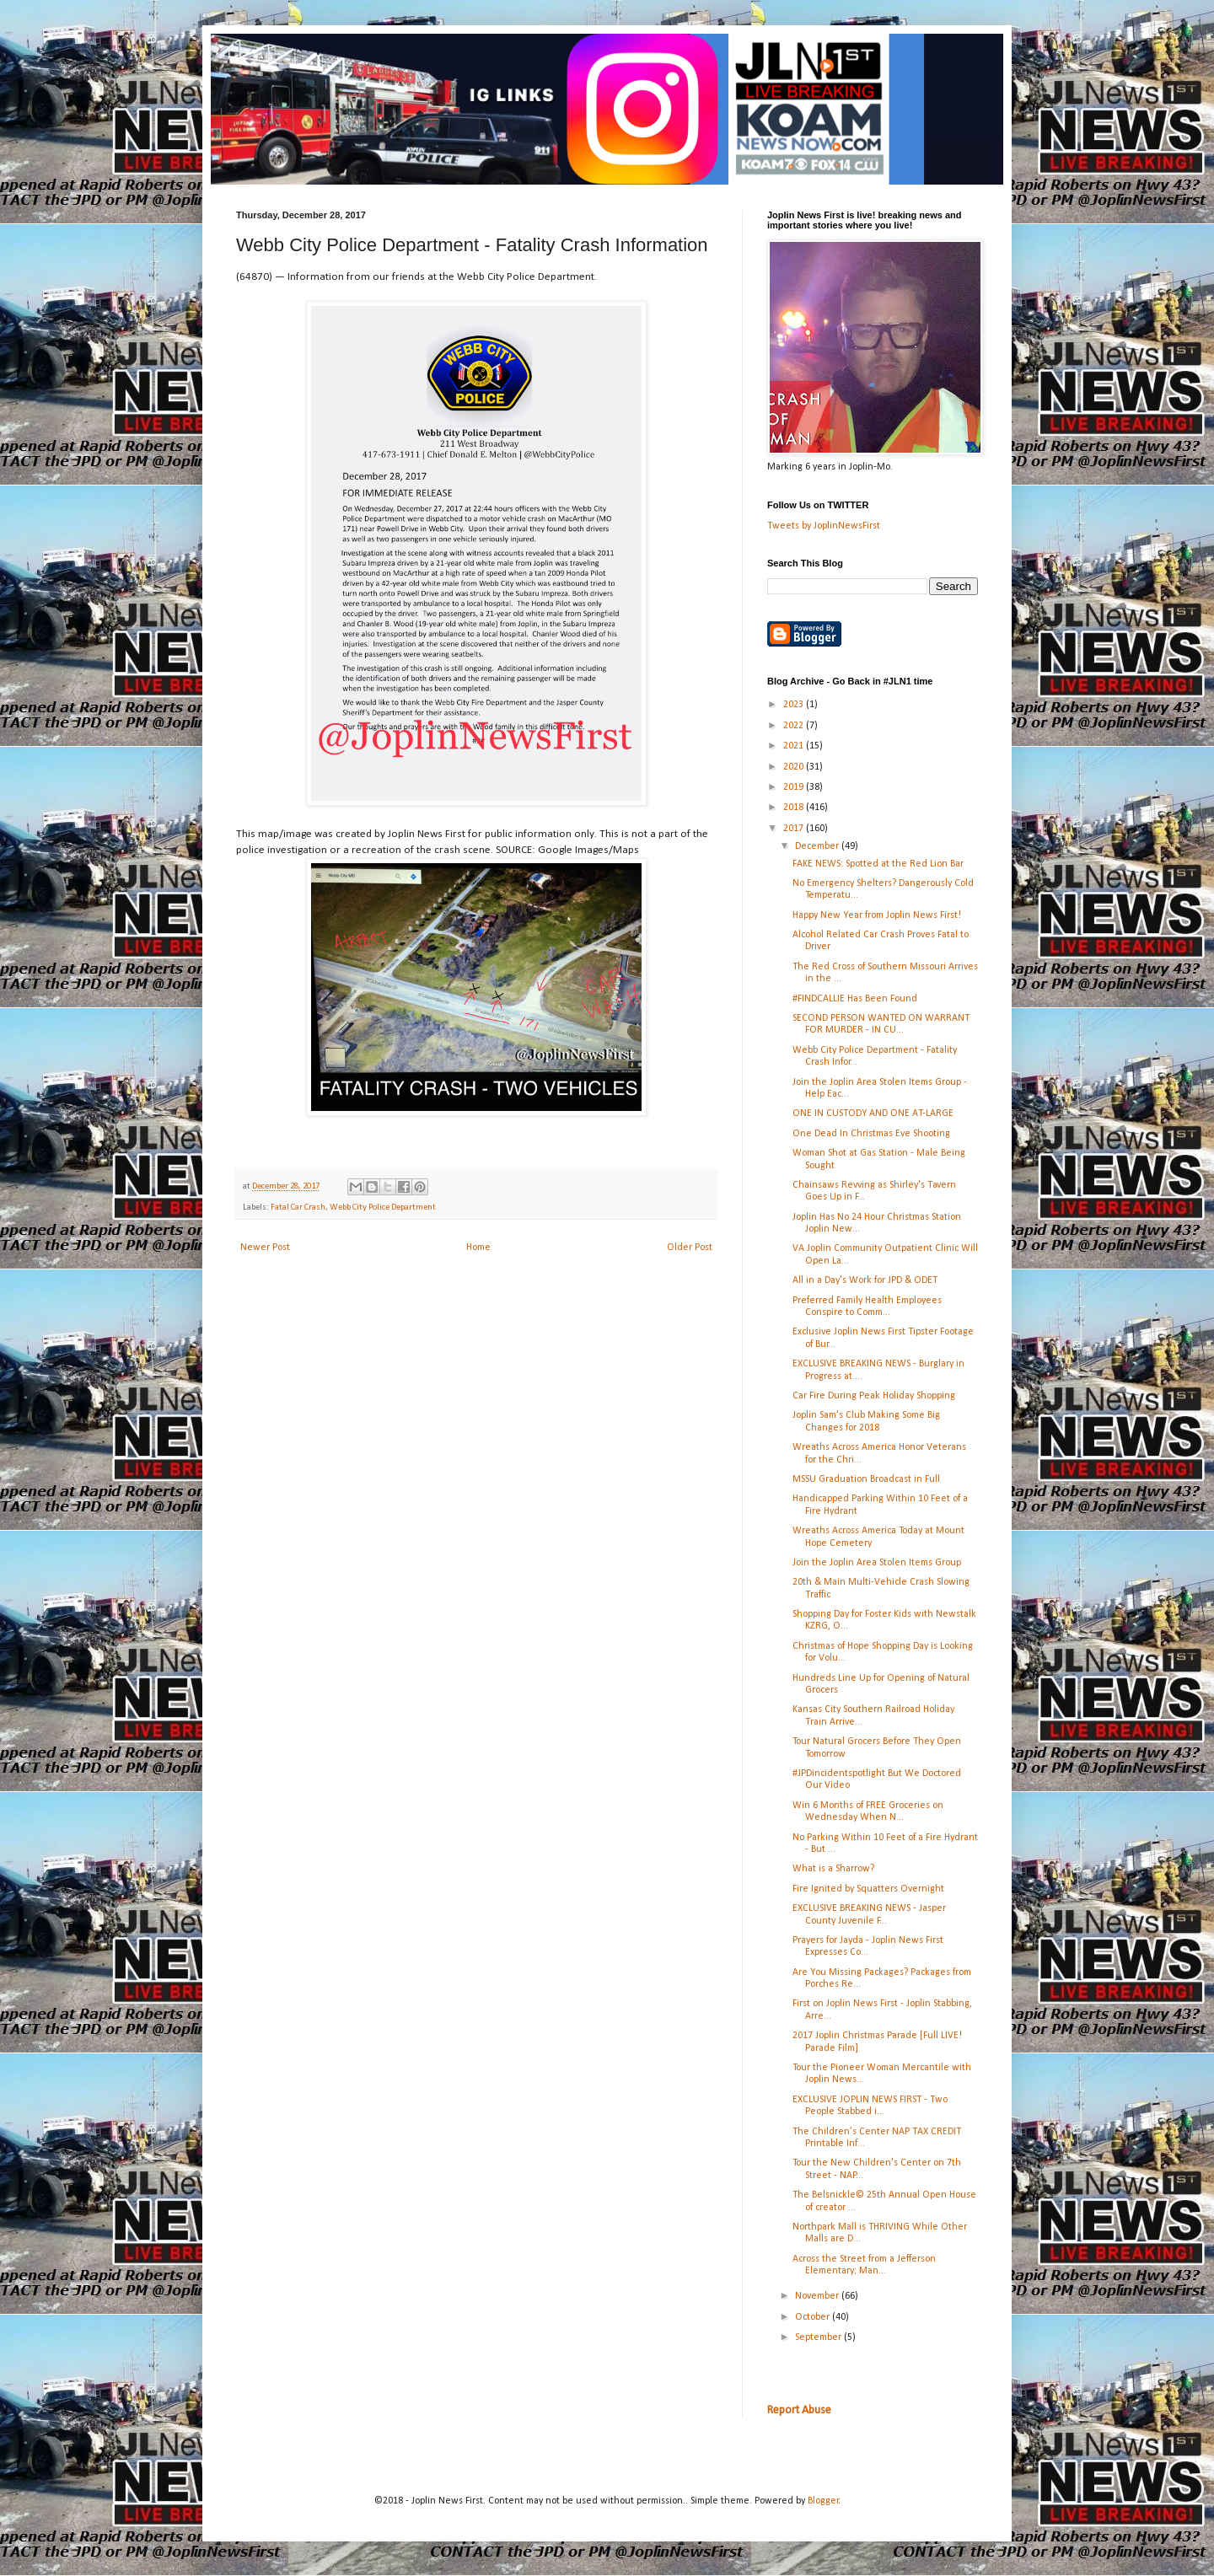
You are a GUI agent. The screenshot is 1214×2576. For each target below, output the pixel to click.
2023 (794, 705)
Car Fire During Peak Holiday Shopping (873, 1396)
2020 (794, 767)
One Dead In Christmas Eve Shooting (871, 1134)
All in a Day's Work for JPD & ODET (864, 1280)
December (818, 846)
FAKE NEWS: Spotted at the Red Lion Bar (878, 864)
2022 (794, 726)
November (818, 2296)
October (813, 2317)
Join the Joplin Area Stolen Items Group (876, 1563)
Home (478, 1247)
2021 (794, 746)
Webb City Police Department (383, 1207)
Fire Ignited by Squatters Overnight (868, 1889)
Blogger (823, 2501)
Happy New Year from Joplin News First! (876, 915)
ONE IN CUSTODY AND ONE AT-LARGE (872, 1113)
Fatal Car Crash (298, 1207)
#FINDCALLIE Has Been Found (854, 999)
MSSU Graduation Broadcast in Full (866, 1479)
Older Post (689, 1247)
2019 (794, 787)
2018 (794, 807)
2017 (794, 829)
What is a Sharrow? (833, 1869)
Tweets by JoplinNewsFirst (823, 526)
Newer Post (265, 1247)
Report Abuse (799, 2410)
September (819, 2337)
